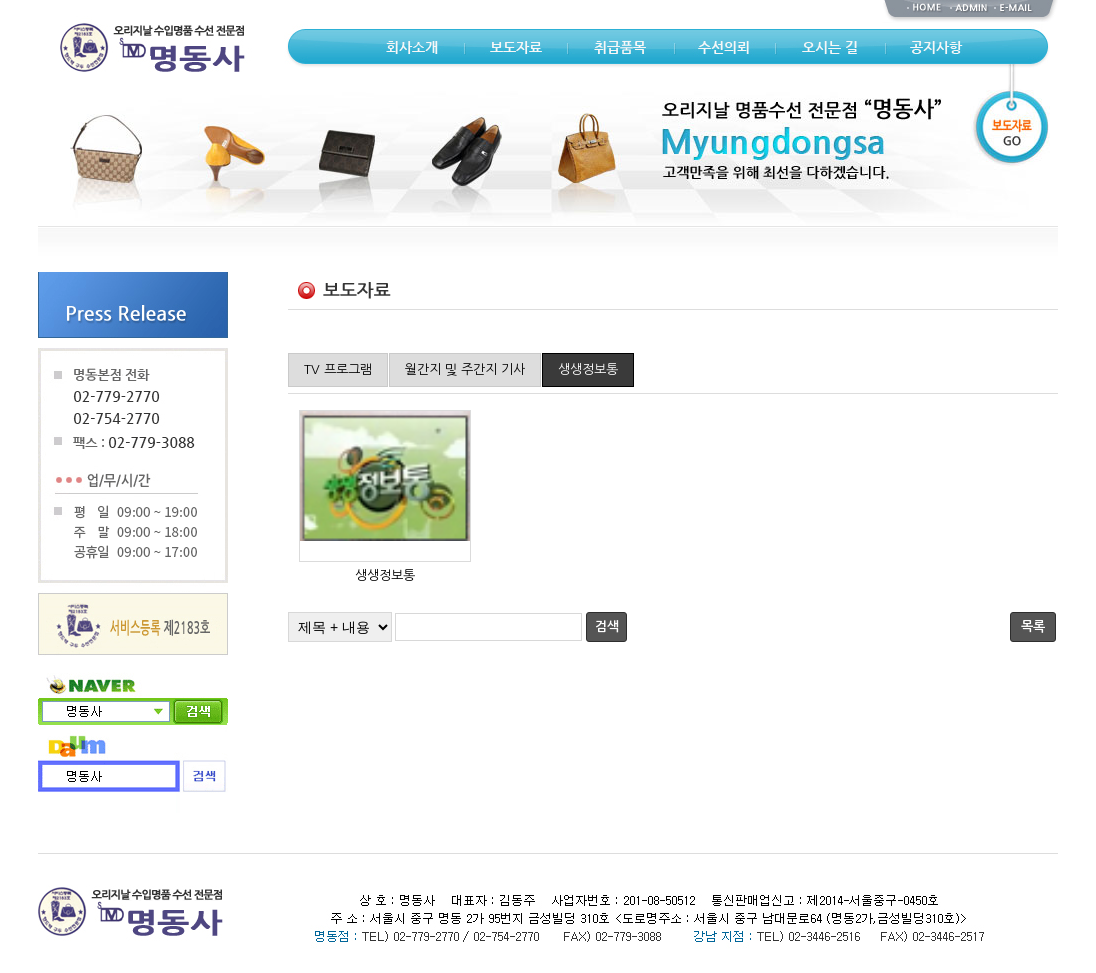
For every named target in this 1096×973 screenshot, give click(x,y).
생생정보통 (588, 369)
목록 (1033, 626)
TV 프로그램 (338, 369)
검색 (607, 626)
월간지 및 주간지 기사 (465, 369)
